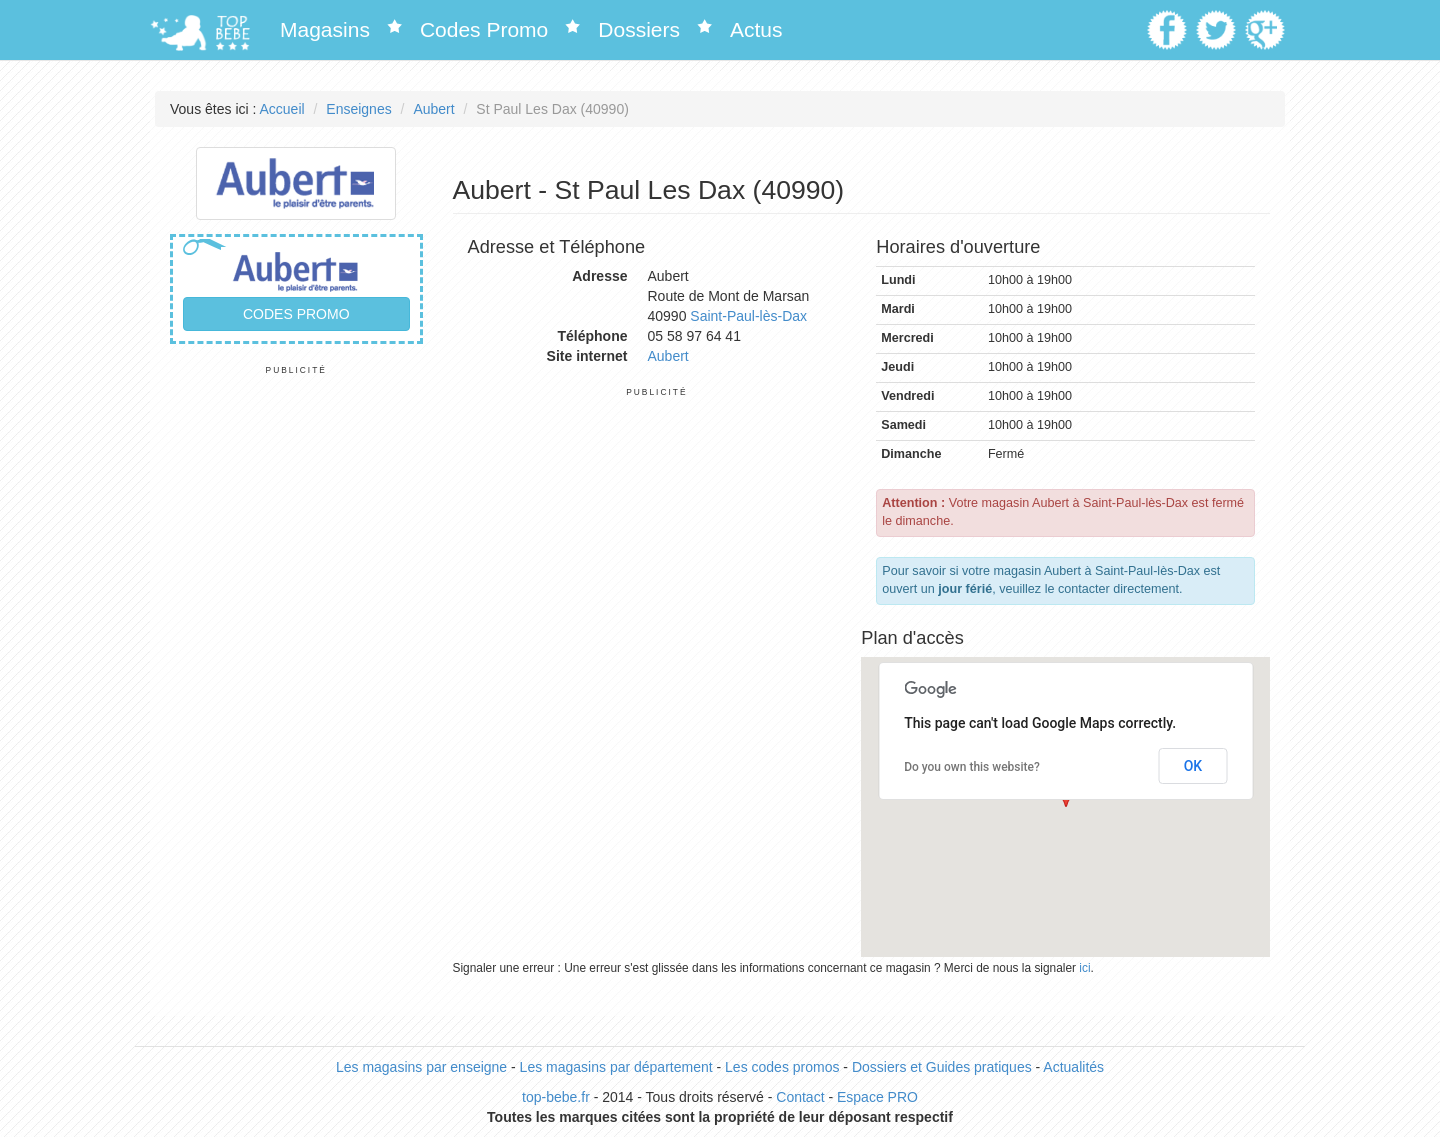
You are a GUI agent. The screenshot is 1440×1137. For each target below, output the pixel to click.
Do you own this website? (972, 767)
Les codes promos (782, 1067)
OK (1193, 766)
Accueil (282, 109)
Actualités (1073, 1067)
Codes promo (296, 314)
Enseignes (358, 109)
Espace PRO (877, 1097)
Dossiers (639, 29)
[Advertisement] (296, 676)
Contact (800, 1097)
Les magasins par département (616, 1067)
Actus (756, 29)
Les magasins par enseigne (421, 1067)
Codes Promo (484, 29)
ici (1084, 968)
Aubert (433, 109)
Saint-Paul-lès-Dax (748, 316)
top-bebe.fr (556, 1097)
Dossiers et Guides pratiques (942, 1067)
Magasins (325, 29)
